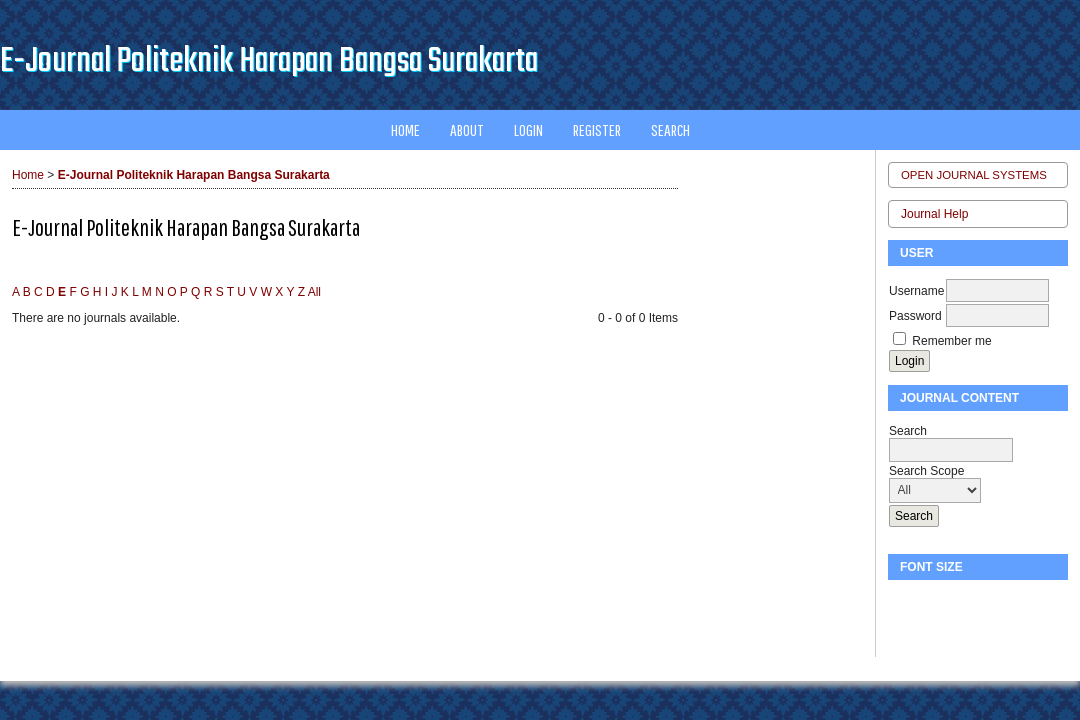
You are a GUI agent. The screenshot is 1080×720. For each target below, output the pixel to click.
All (314, 292)
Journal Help (934, 214)
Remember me (951, 341)
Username (916, 291)
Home (405, 129)
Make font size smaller (906, 603)
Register (597, 129)
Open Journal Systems (974, 175)
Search (670, 129)
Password (915, 316)
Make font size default (938, 603)
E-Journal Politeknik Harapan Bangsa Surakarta (194, 175)
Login (528, 129)
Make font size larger (970, 603)
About (467, 129)
